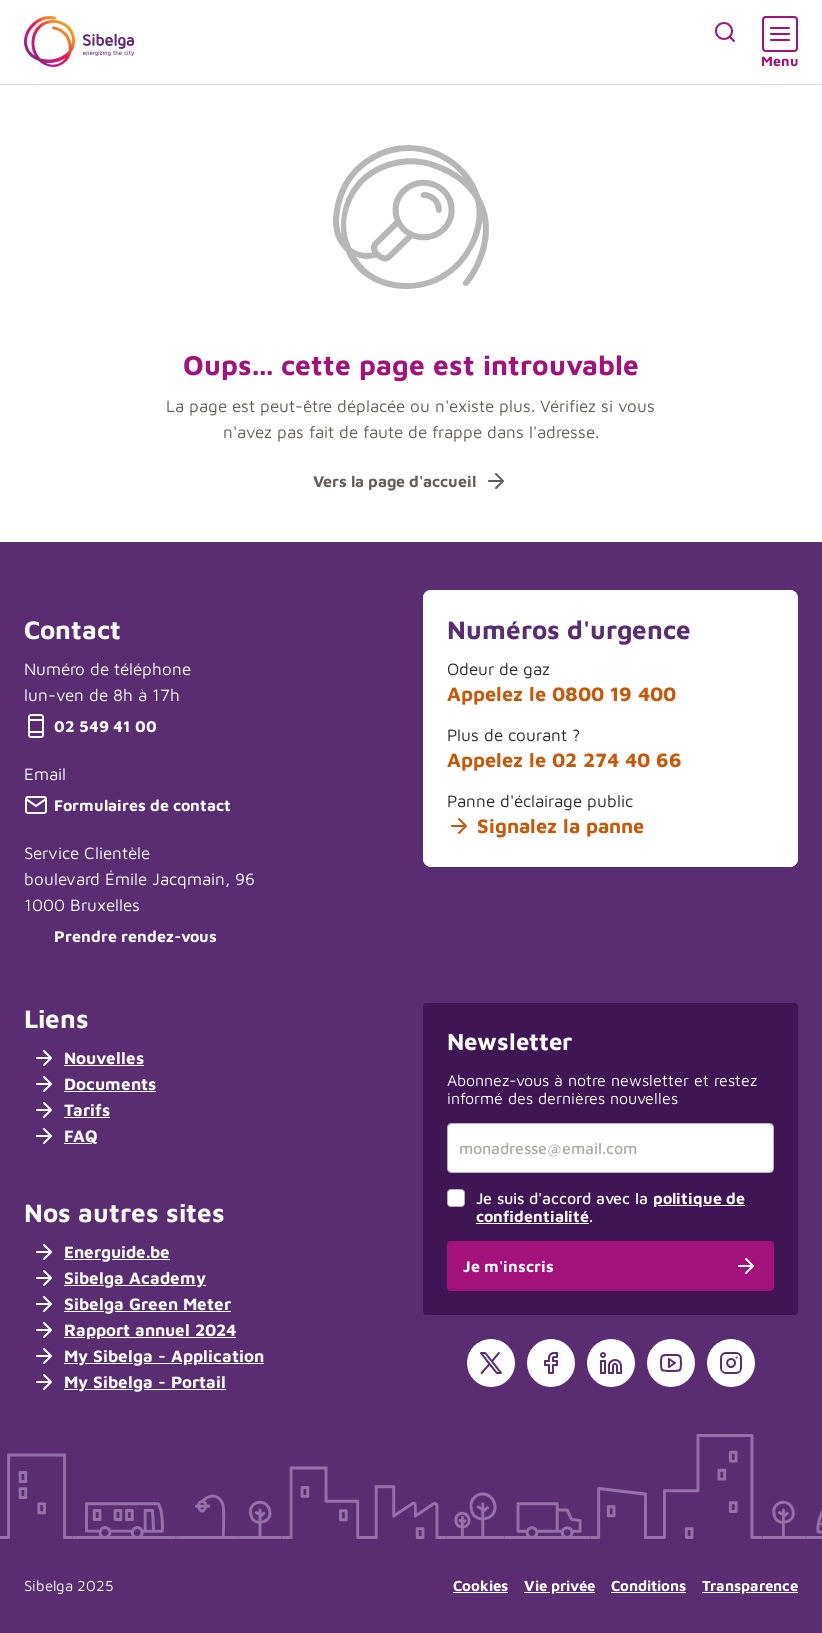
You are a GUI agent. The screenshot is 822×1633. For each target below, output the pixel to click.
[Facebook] (551, 1363)
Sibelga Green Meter (131, 1304)
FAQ (65, 1136)
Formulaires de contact (127, 805)
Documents (94, 1084)
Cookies (480, 1585)
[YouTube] (671, 1363)
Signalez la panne (545, 826)
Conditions (648, 1585)
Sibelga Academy (119, 1278)
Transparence (750, 1585)
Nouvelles (88, 1058)
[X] (491, 1363)
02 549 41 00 (90, 726)
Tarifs (71, 1110)
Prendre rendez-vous (120, 936)
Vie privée (559, 1585)
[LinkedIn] (611, 1363)
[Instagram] (731, 1363)
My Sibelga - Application (148, 1356)
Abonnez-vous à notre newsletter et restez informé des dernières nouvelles (602, 1089)
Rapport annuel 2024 (134, 1330)
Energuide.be (101, 1252)
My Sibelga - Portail (129, 1382)
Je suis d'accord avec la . (610, 1207)
